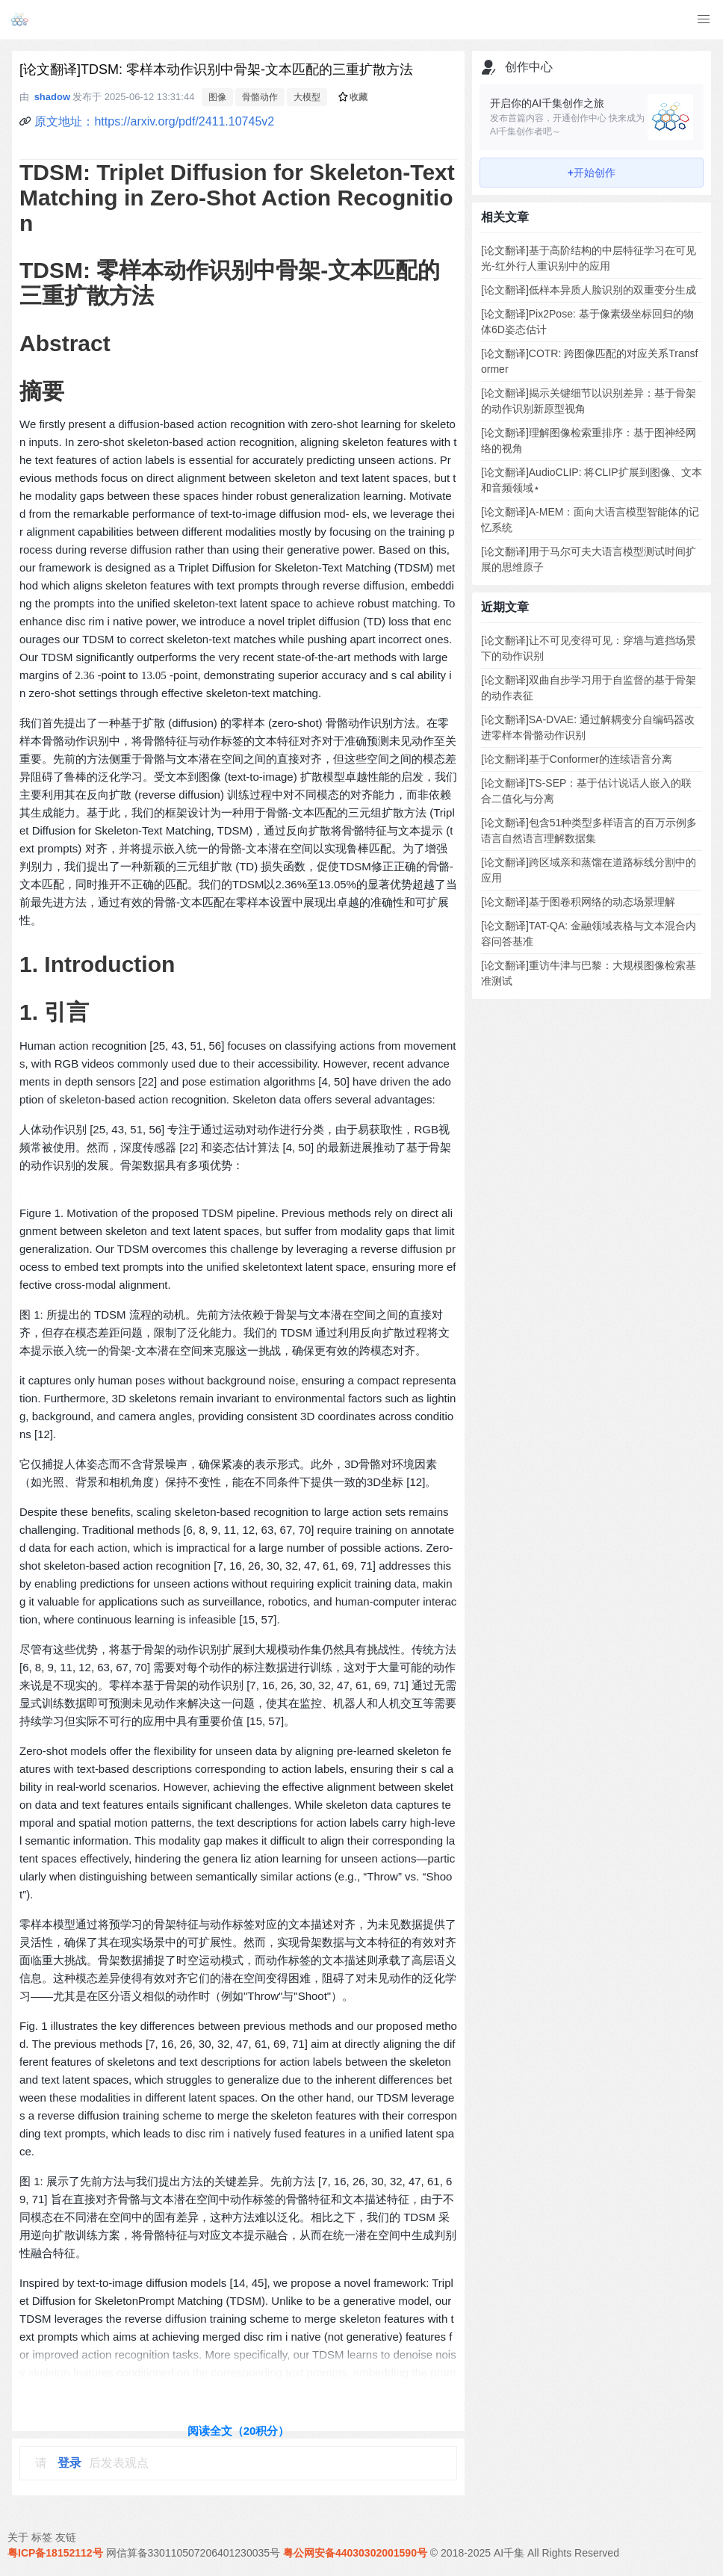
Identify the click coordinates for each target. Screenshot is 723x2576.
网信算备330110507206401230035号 (193, 2553)
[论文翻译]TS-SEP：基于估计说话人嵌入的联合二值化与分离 (586, 791)
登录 (69, 2462)
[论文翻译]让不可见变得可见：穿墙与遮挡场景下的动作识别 (588, 648)
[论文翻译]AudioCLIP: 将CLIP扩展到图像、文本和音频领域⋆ (591, 480)
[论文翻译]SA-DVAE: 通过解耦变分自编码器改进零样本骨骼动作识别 (588, 727)
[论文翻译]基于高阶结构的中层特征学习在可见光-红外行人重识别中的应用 (588, 258)
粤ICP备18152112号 (55, 2553)
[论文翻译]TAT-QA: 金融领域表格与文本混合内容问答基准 (588, 933)
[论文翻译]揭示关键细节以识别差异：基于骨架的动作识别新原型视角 (588, 401)
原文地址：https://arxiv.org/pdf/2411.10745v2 (154, 121)
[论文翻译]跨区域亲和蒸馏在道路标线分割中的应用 (588, 870)
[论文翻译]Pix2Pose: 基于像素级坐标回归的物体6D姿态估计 (587, 321)
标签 (41, 2537)
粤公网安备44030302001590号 (355, 2553)
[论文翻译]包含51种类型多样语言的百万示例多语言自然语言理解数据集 (589, 830)
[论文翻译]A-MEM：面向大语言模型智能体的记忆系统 (590, 519)
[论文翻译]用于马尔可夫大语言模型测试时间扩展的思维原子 (588, 559)
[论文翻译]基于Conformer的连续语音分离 (576, 759)
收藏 (352, 97)
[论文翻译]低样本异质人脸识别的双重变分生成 (588, 290)
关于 (17, 2537)
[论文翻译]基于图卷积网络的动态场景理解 (578, 902)
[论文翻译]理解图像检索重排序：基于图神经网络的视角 (588, 440)
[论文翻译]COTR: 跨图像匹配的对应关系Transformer (589, 361)
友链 (65, 2537)
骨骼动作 (260, 97)
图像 (217, 97)
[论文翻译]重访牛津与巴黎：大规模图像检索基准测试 (588, 973)
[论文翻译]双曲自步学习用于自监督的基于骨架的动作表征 (588, 688)
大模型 (307, 97)
